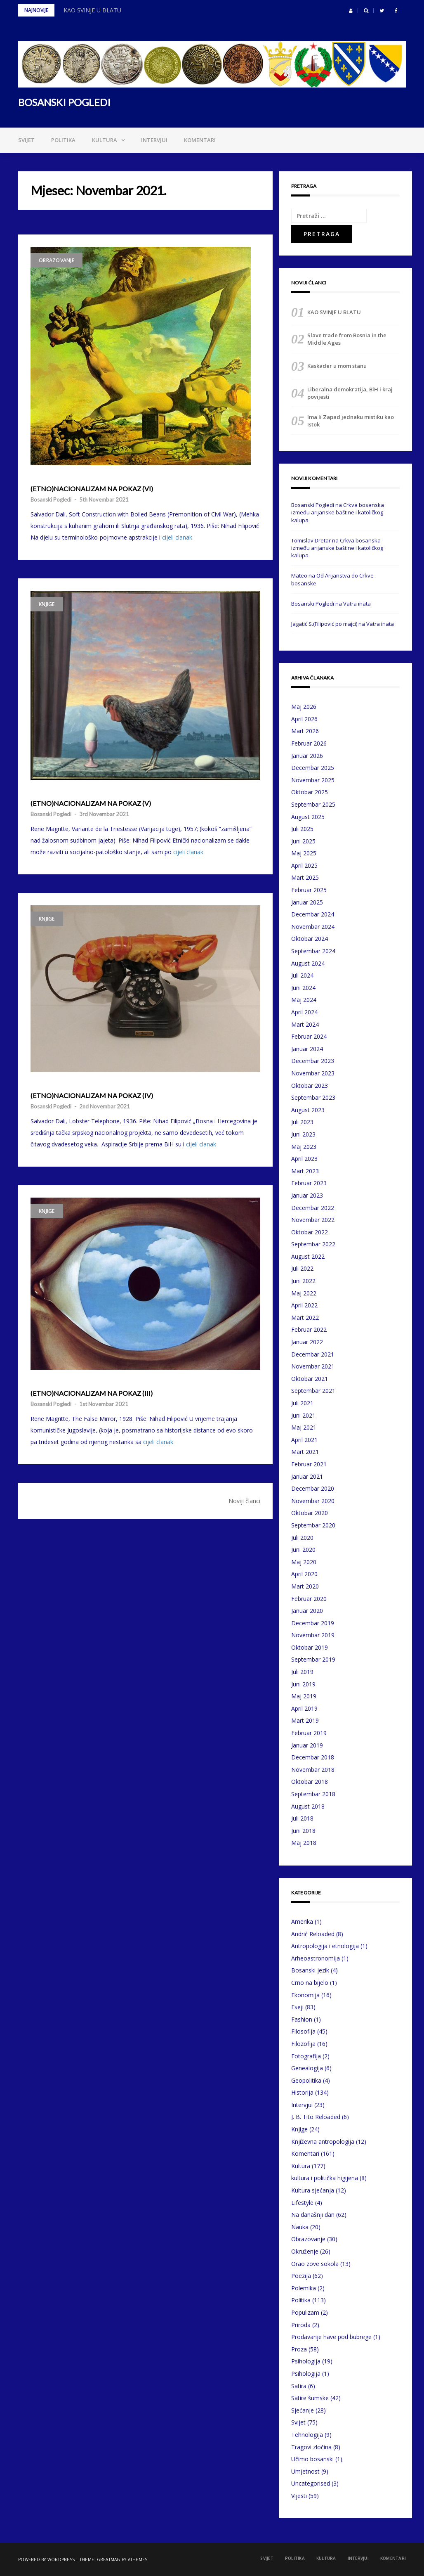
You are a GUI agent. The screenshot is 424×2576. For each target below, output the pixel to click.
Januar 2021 (307, 1476)
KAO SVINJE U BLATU (92, 10)
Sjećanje (302, 2410)
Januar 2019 (307, 1745)
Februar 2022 (309, 1329)
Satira (298, 2386)
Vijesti (299, 2496)
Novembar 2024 (312, 926)
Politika (63, 140)
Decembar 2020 (312, 1488)
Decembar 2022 (312, 1208)
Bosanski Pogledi (51, 499)
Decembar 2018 (312, 1757)
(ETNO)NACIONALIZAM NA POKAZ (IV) (92, 1095)
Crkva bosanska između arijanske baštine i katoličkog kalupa (337, 512)
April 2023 (304, 1159)
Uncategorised (310, 2483)
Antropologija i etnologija (325, 1946)
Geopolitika (306, 2080)
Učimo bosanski (312, 2459)
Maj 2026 (303, 706)
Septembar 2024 (313, 951)
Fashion (301, 2019)
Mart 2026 (305, 731)
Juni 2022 (303, 1281)
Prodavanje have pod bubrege (331, 2337)
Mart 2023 (305, 1171)
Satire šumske (310, 2398)
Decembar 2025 (312, 768)
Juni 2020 (303, 1549)
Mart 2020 (305, 1586)
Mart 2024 (305, 1024)
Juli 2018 (302, 1818)
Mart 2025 (305, 877)
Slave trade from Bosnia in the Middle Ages (346, 338)
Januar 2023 (307, 1195)
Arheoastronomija (315, 1958)
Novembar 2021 (312, 1366)
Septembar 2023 (313, 1097)
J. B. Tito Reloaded (315, 2117)
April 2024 (304, 1012)
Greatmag (108, 2559)
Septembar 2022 (313, 1244)
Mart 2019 (305, 1720)
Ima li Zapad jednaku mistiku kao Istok (350, 420)
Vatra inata (357, 603)
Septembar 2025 (313, 804)
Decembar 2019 (312, 1623)
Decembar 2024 (312, 914)
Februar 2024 (309, 1036)
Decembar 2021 (312, 1354)
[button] (351, 10)
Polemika (303, 2288)
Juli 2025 (302, 829)
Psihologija (305, 2361)
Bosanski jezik (310, 1970)
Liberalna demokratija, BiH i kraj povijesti (350, 393)
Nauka (300, 2227)
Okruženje (304, 2251)
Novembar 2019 (312, 1635)
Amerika (302, 1921)
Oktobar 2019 (309, 1647)
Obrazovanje (56, 260)
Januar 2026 (307, 756)
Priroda (301, 2325)
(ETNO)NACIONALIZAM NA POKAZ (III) (92, 1393)
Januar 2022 (307, 1342)
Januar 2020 (307, 1611)
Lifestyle (302, 2203)
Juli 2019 (302, 1672)
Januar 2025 (307, 902)
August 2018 (308, 1806)
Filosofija (303, 2031)
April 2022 (304, 1305)
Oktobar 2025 (309, 792)
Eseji (297, 2007)
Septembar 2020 (313, 1525)
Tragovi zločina (311, 2447)
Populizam (305, 2312)
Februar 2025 (309, 890)
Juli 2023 (302, 1122)
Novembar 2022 (312, 1220)
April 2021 (304, 1440)
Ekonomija (305, 1995)
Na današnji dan (312, 2214)
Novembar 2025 (312, 780)
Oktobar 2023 (309, 1085)
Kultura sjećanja (312, 2190)
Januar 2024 (307, 1049)
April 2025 (304, 865)
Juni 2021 (303, 1415)
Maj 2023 (303, 1147)
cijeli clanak (177, 537)
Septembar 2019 (313, 1659)
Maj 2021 (303, 1427)
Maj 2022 (303, 1293)
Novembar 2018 (312, 1769)
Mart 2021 (305, 1452)
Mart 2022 (305, 1317)
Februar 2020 (309, 1599)
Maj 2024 (303, 1000)
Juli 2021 (302, 1403)
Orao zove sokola (315, 2264)
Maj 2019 (303, 1696)
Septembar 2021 (313, 1391)
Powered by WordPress (46, 2559)
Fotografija (306, 2056)
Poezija (301, 2276)
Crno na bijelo (309, 1982)
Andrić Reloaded (312, 1934)
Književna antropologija (322, 2141)
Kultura (104, 140)
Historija (302, 2092)
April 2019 (304, 1708)
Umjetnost (305, 2471)
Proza (299, 2349)
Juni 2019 (303, 1684)
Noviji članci (244, 1501)
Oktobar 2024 (309, 938)
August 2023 (308, 1110)
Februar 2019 (309, 1733)
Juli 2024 (302, 975)
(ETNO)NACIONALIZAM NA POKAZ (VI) (92, 488)
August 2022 (308, 1256)
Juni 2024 (303, 988)
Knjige (47, 604)
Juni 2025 (303, 841)
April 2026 (304, 719)
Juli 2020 (302, 1537)
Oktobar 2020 (309, 1513)
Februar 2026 (309, 743)
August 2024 (308, 963)
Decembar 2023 (312, 1061)
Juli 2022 (302, 1268)
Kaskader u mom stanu (337, 365)
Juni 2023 (303, 1134)
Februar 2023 (309, 1183)
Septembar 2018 (313, 1794)
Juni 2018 (303, 1831)
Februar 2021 (309, 1464)
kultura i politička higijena (324, 2178)
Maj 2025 (303, 853)
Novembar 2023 (312, 1073)
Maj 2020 (303, 1562)
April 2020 (304, 1574)
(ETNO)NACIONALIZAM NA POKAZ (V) (91, 803)
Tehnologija (307, 2435)
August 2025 (308, 817)
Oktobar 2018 (309, 1781)
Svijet (26, 140)
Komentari (200, 140)
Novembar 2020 (312, 1501)
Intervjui (154, 140)
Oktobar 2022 (309, 1232)
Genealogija (307, 2068)
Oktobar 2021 (309, 1379)
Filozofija (303, 2044)
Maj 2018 (303, 1843)
